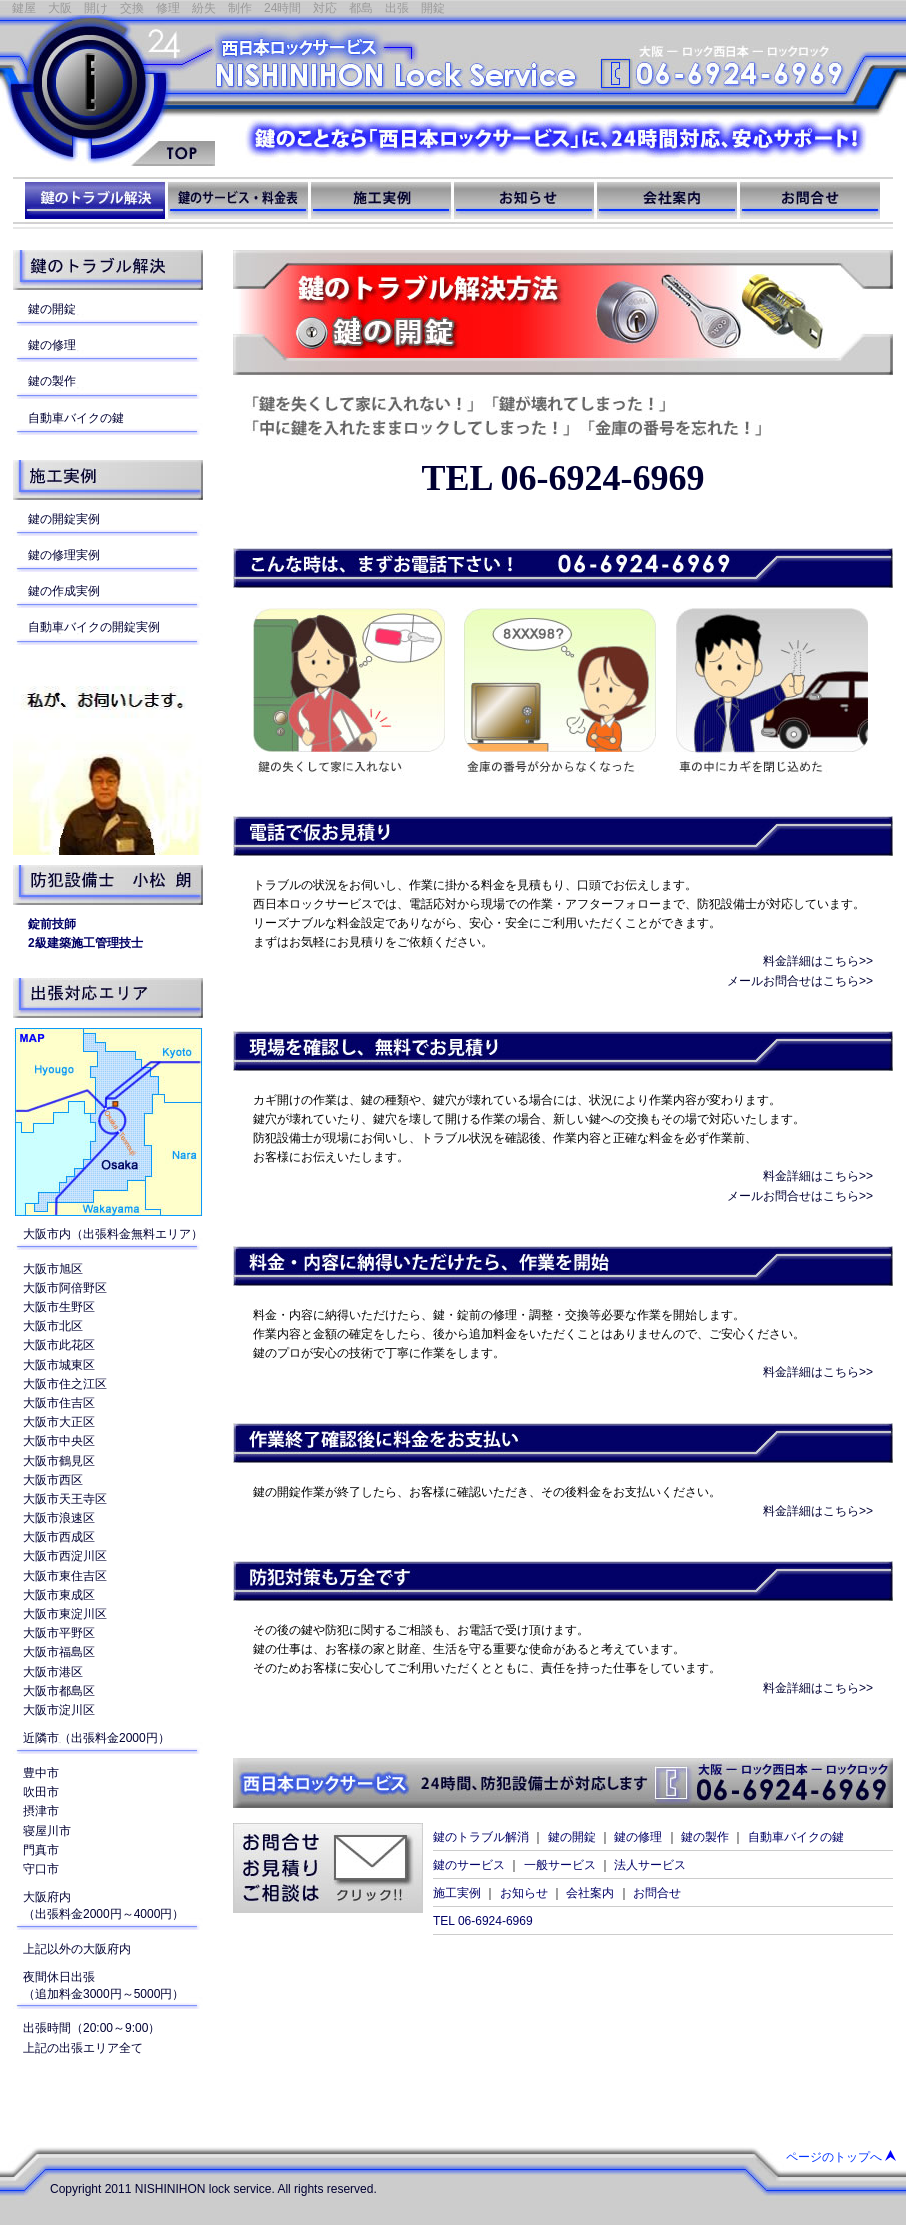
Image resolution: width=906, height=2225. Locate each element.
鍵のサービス (469, 1865)
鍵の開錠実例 (64, 519)
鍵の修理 (638, 1837)
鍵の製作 (705, 1837)
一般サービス (560, 1865)
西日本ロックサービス (107, 90)
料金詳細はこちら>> (818, 961)
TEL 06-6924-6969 (562, 478)
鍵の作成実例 (64, 591)
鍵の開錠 (572, 1837)
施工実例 (457, 1893)
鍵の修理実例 (64, 555)
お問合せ (657, 1893)
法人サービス (650, 1865)
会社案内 (590, 1893)
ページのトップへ (834, 2157)
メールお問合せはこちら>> (800, 981)
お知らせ (524, 1893)
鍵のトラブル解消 (481, 1837)
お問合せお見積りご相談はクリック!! (328, 1868)
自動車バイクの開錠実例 (94, 627)
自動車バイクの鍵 (796, 1837)
